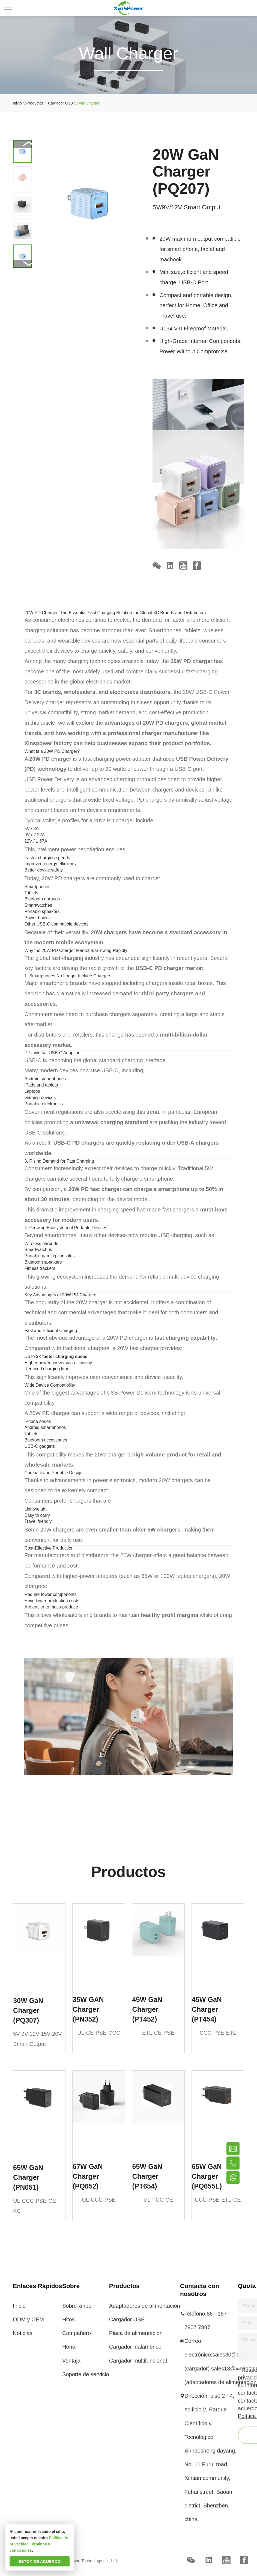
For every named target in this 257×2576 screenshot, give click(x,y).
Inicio (19, 2310)
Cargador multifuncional (138, 2365)
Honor (69, 2351)
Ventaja (71, 2365)
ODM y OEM (28, 2323)
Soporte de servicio (85, 2378)
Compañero (76, 2337)
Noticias (22, 2337)
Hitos (68, 2323)
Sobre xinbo (76, 2310)
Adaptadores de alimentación (144, 2310)
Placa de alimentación (136, 2337)
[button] (22, 264)
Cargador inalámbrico (135, 2351)
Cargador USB (127, 2323)
